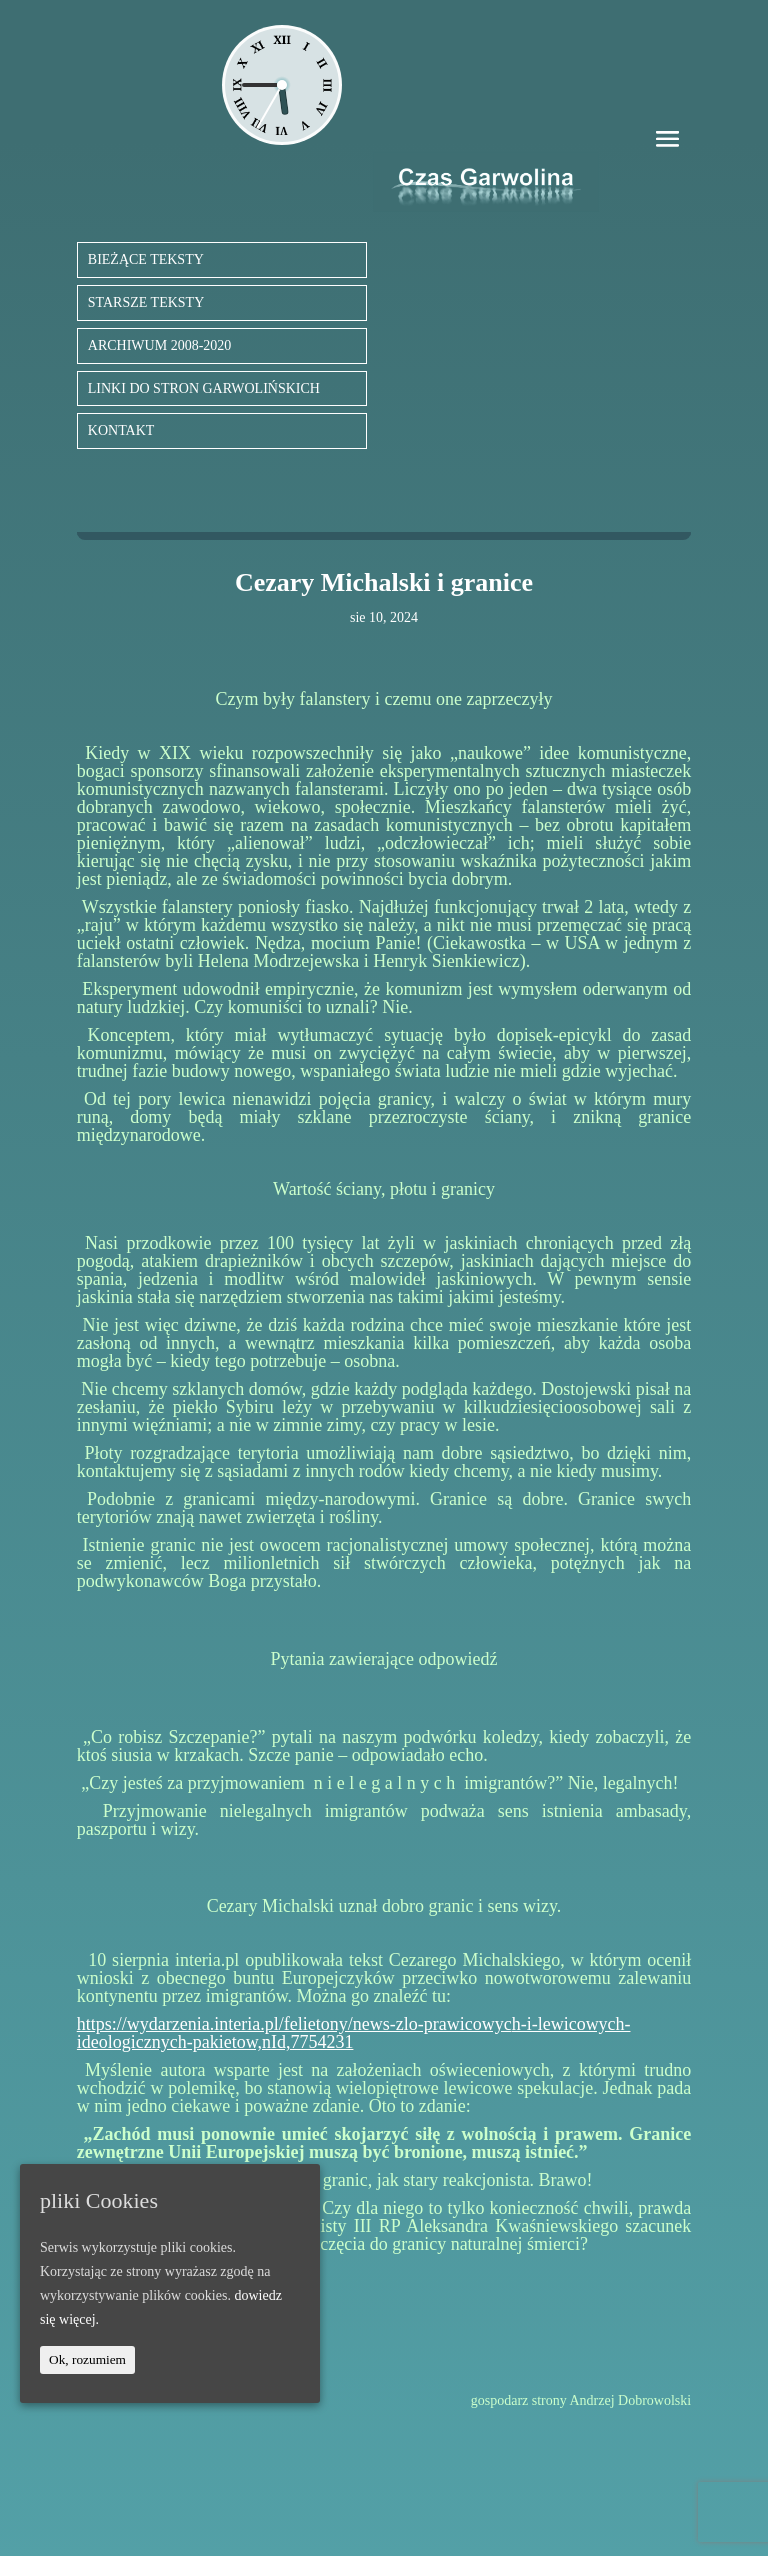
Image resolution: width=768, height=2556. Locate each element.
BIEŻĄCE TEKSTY (146, 259)
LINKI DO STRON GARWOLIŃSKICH (204, 388)
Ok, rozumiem (87, 2359)
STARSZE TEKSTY (146, 302)
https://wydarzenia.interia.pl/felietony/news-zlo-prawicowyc (294, 2024)
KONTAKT (121, 430)
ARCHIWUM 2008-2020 (160, 345)
